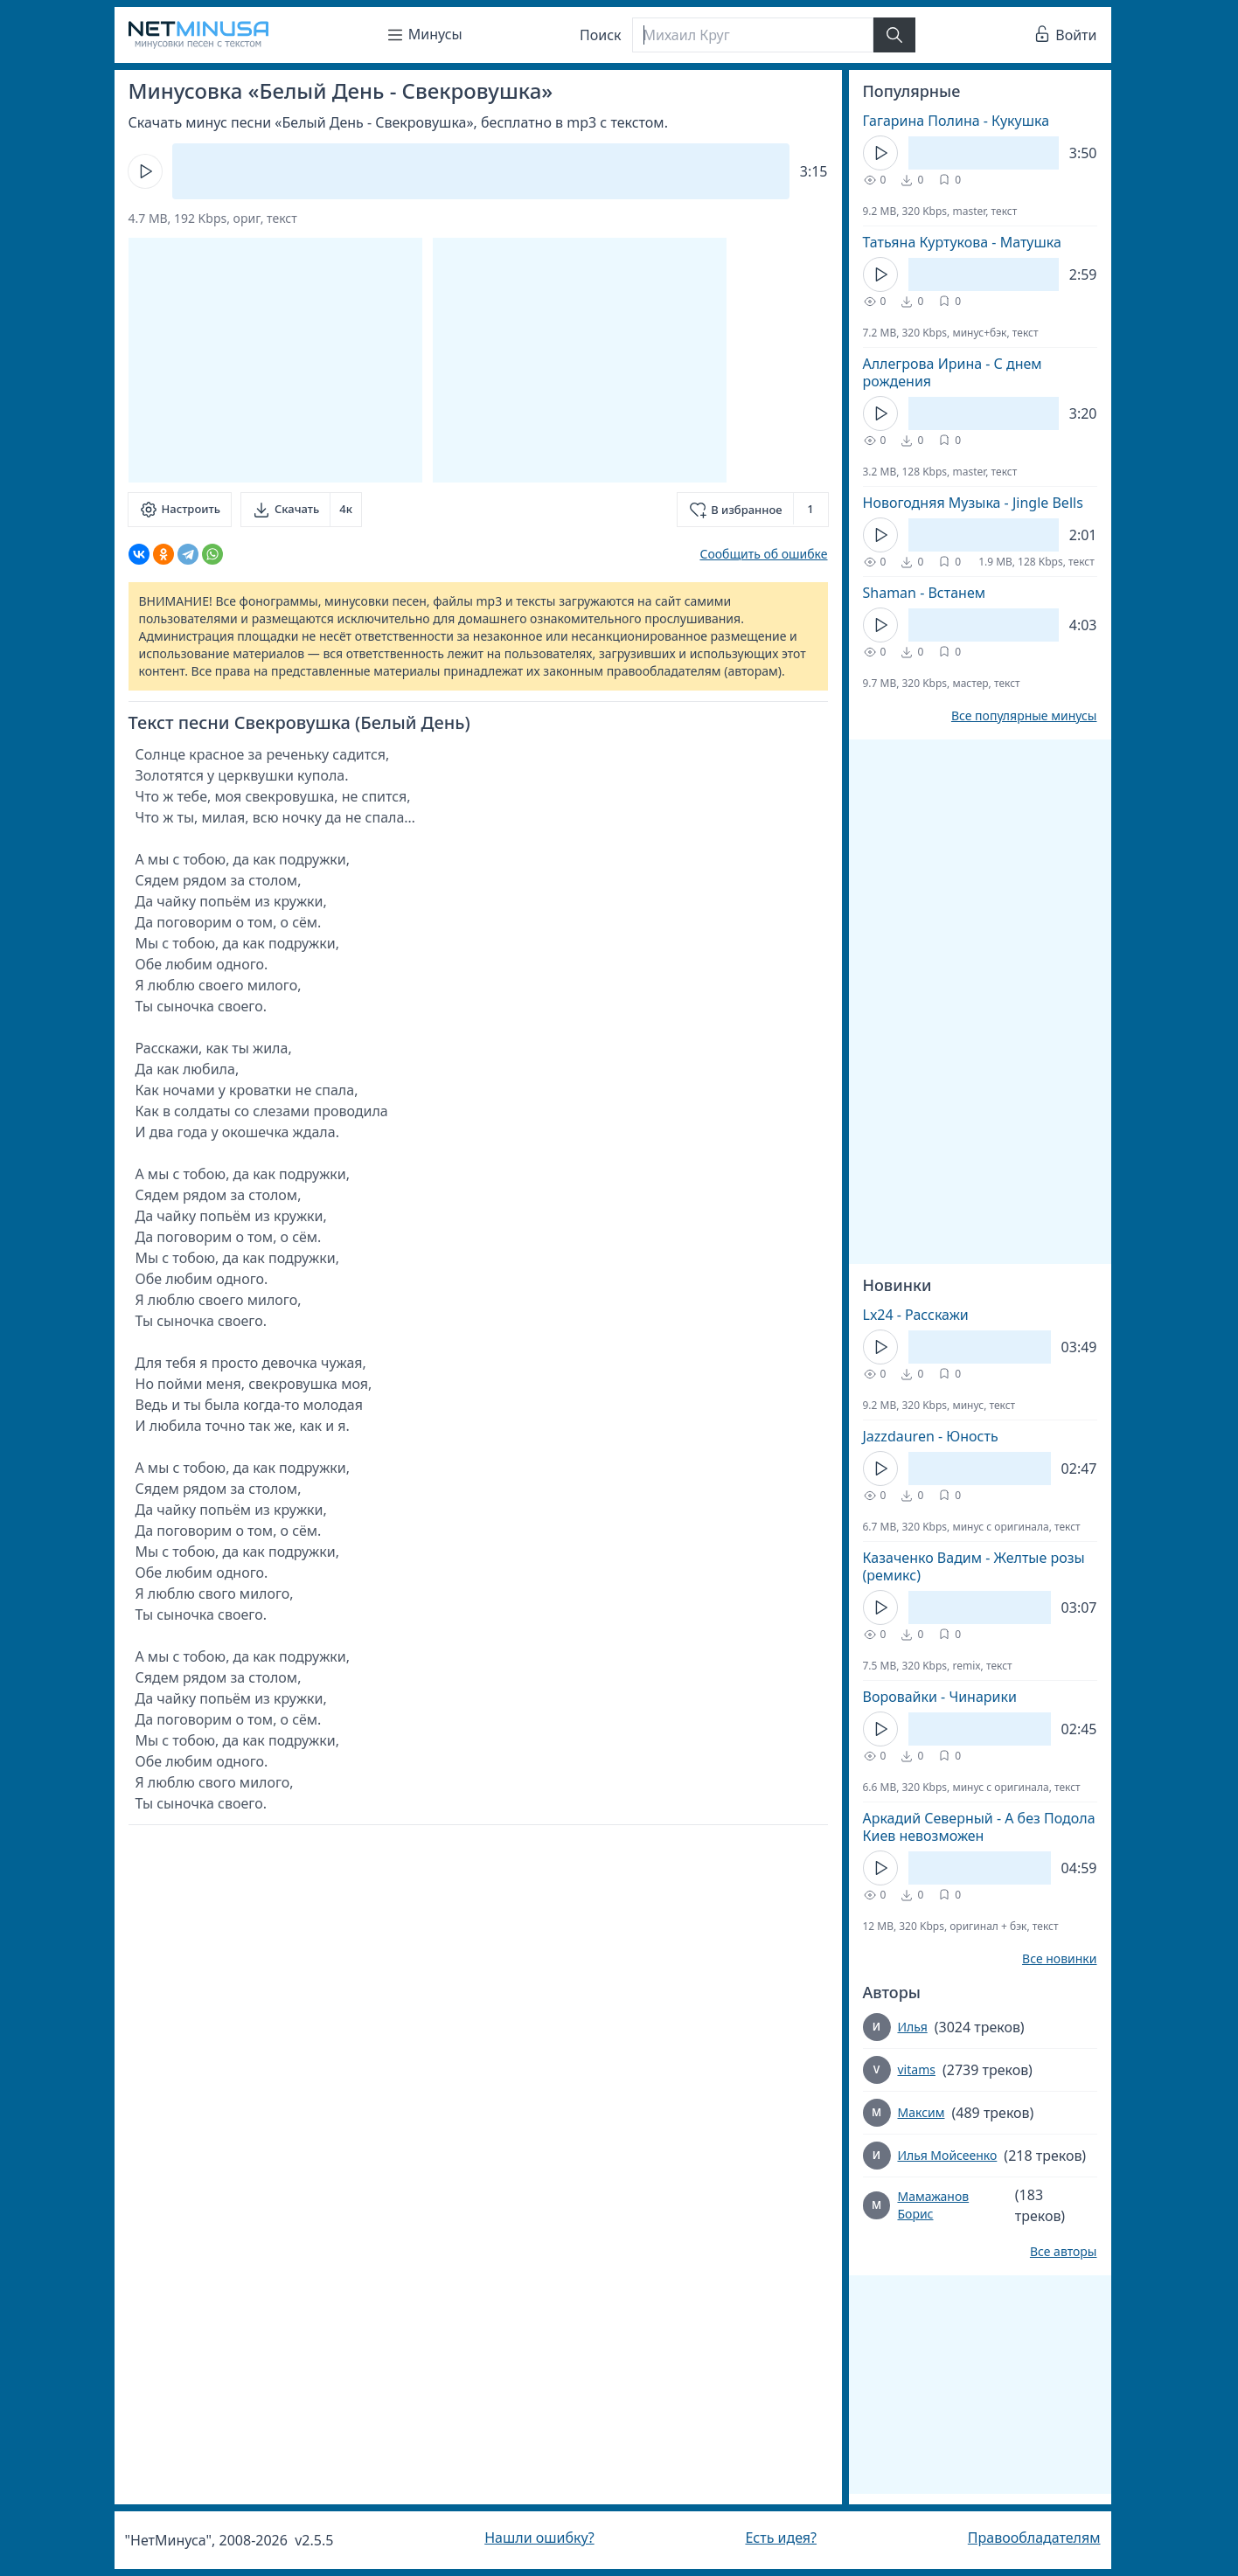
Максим (921, 2112)
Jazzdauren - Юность (930, 1436)
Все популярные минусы (1024, 716)
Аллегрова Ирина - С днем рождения (952, 372)
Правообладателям (1034, 2537)
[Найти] (894, 34)
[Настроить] (180, 509)
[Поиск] (752, 34)
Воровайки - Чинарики (940, 1696)
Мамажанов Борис (933, 2205)
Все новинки (1059, 1959)
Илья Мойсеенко (948, 2155)
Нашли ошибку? (539, 2537)
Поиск (601, 35)
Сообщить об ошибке (763, 553)
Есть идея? (781, 2537)
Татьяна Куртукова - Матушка (962, 242)
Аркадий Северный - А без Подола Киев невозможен (979, 1826)
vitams (916, 2069)
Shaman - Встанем (924, 592)
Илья (913, 2026)
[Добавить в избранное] (752, 509)
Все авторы (1063, 2252)
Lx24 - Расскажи (916, 1314)
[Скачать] (301, 509)
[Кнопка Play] (145, 171)
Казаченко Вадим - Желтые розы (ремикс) (974, 1566)
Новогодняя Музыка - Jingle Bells (973, 502)
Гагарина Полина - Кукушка (956, 120)
